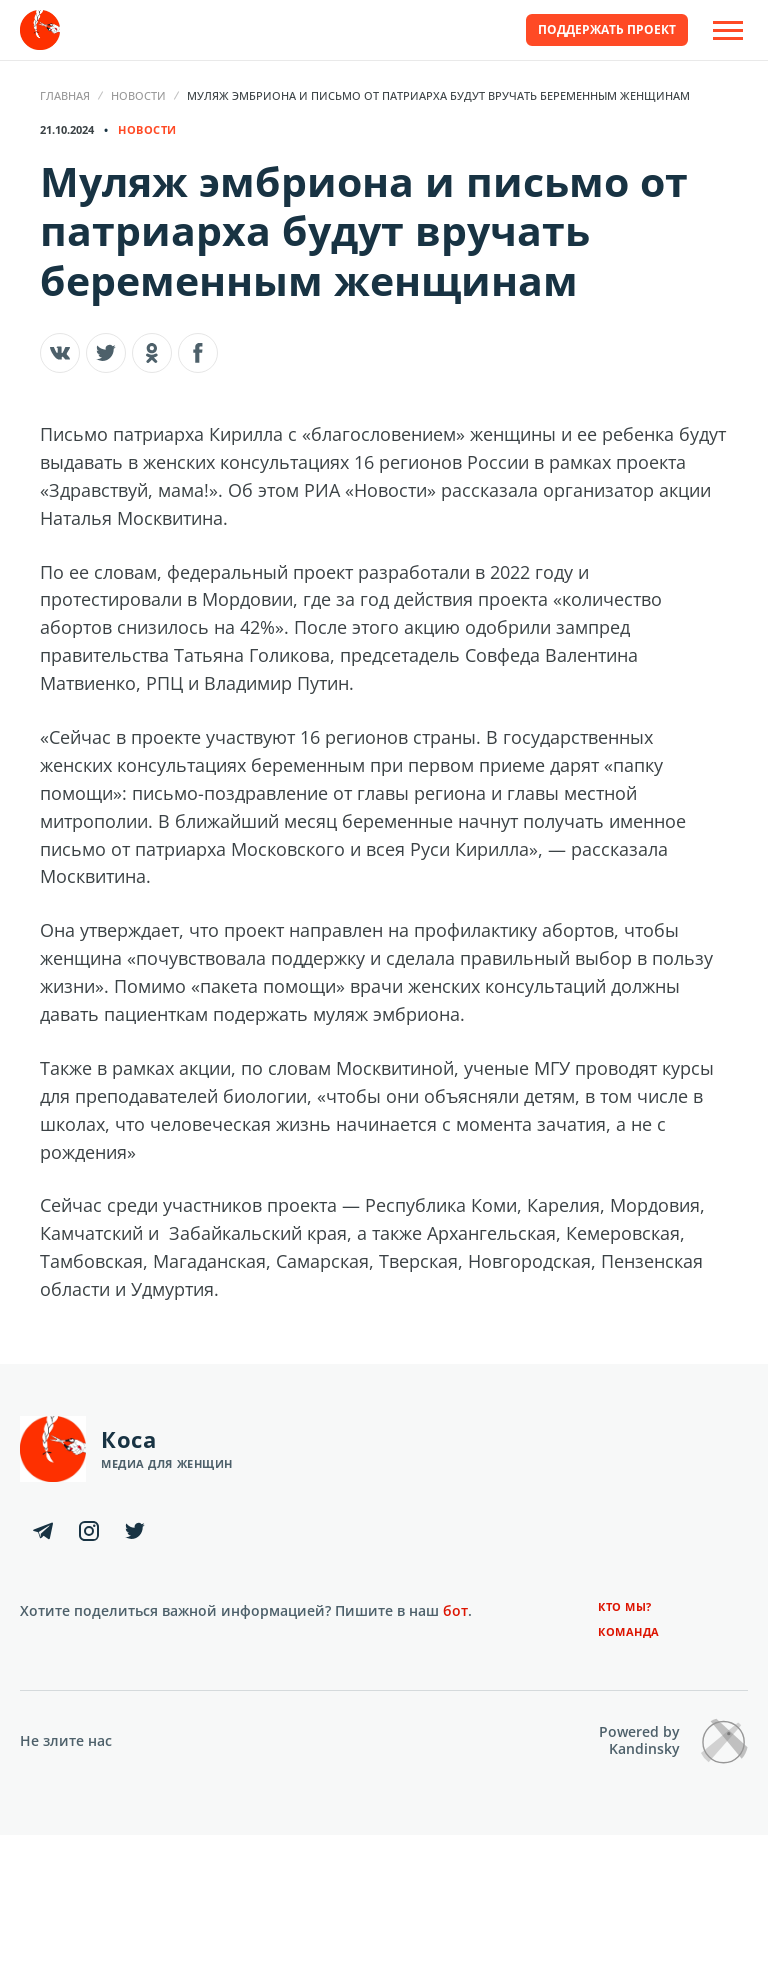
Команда (629, 1631)
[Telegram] (43, 1531)
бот (455, 1610)
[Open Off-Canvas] (728, 30)
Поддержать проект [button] (607, 29)
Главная (65, 95)
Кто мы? (625, 1606)
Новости (138, 95)
